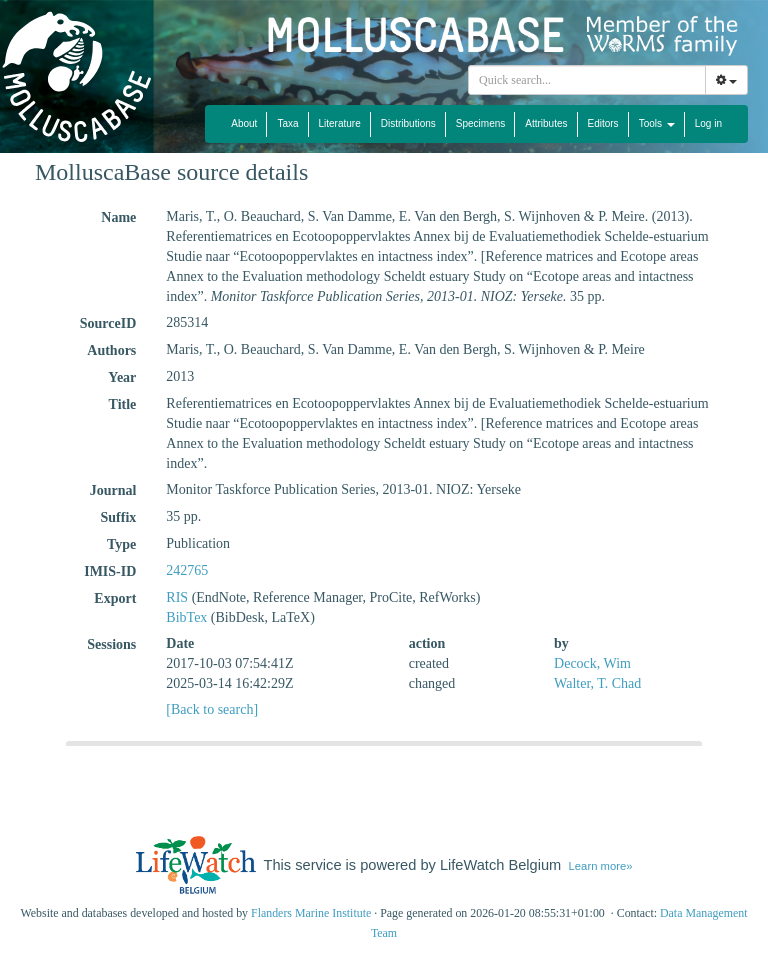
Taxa (287, 123)
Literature (340, 123)
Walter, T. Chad (597, 683)
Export (115, 598)
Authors (111, 350)
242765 (187, 570)
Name (118, 217)
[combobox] (587, 80)
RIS (177, 597)
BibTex (186, 617)
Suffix (119, 517)
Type (121, 544)
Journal (113, 490)
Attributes (546, 123)
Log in (708, 123)
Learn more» (601, 866)
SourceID (108, 323)
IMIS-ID (110, 571)
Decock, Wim (592, 663)
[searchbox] (590, 80)
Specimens (480, 123)
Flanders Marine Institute (311, 913)
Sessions (111, 644)
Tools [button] (657, 123)
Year (122, 377)
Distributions (408, 123)
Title (123, 404)
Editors (603, 123)
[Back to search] (212, 709)
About (244, 123)
